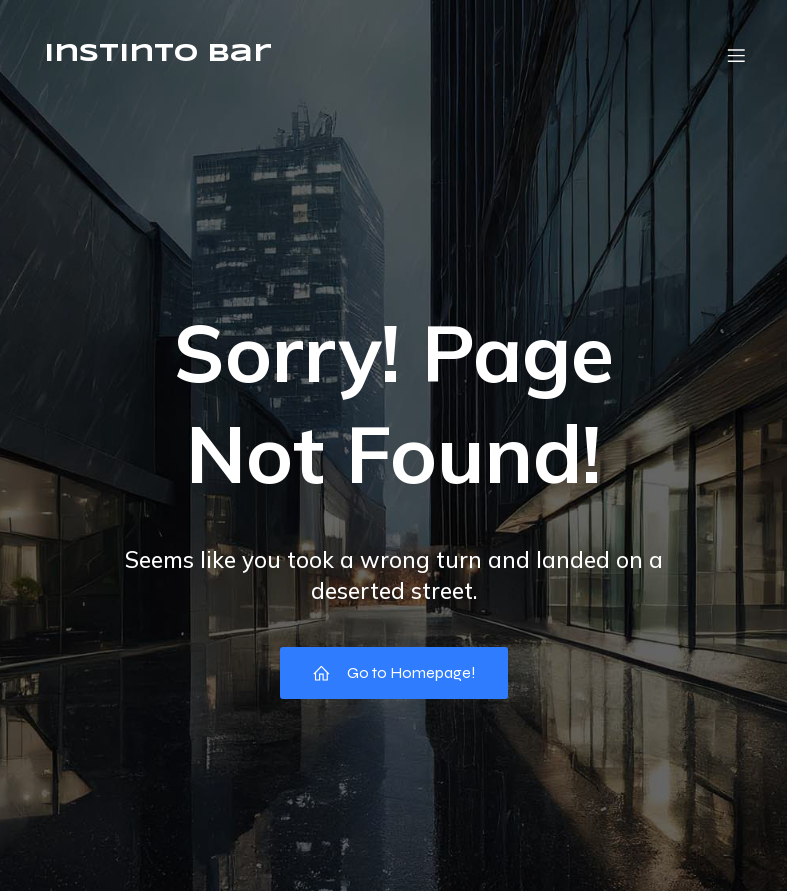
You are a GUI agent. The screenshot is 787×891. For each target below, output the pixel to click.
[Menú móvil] (737, 55)
